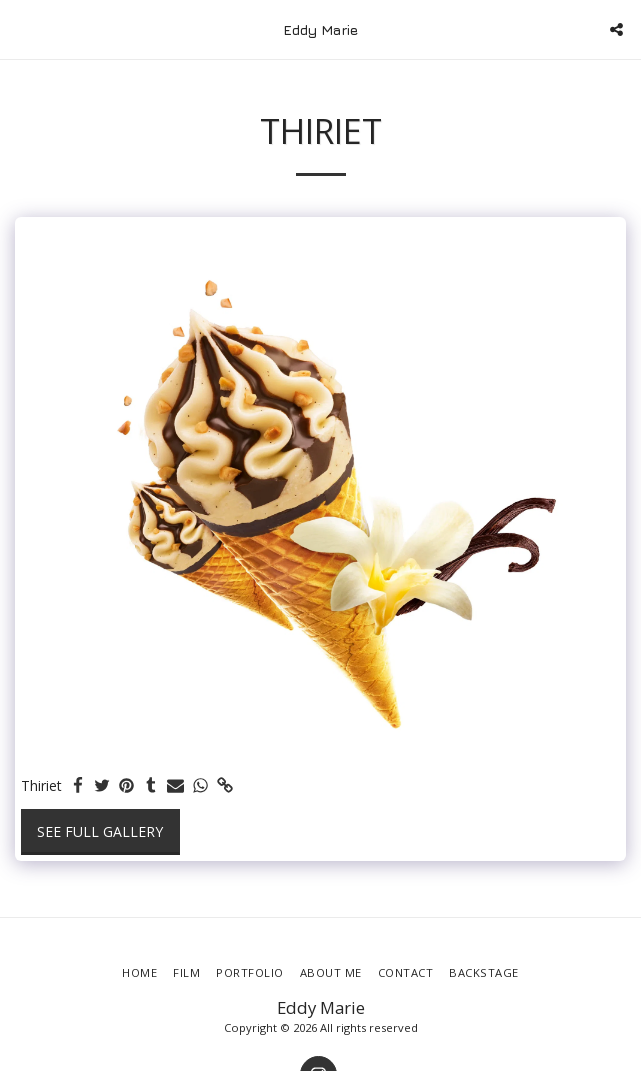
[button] (22, 28)
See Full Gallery (100, 831)
